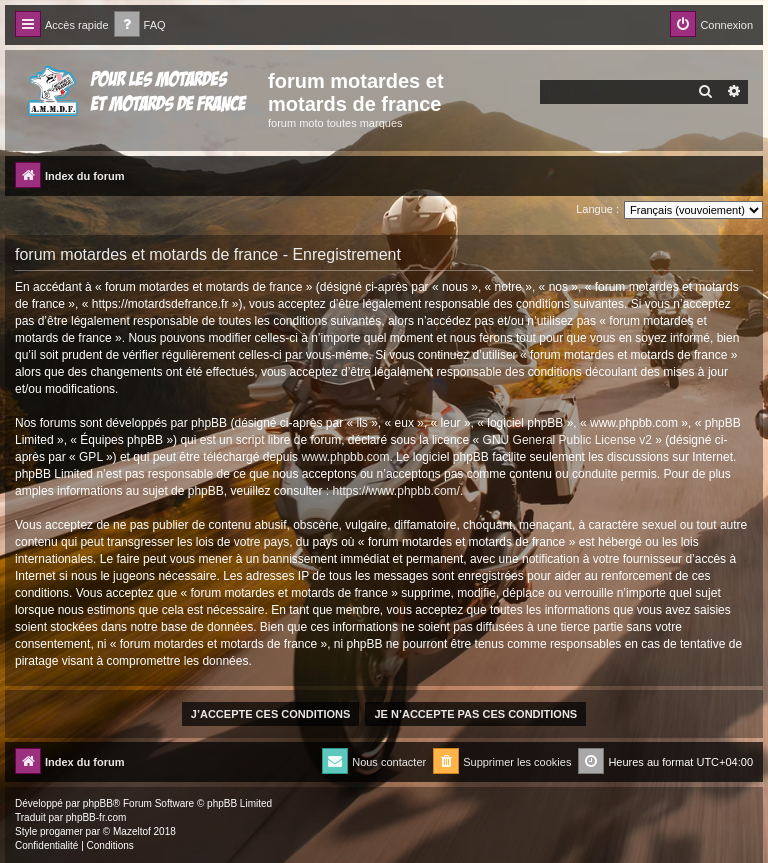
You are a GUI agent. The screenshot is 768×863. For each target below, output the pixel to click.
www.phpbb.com (345, 457)
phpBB (98, 803)
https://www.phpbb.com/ (396, 491)
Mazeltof (132, 831)
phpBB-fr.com (96, 817)
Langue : (597, 209)
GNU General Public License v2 (567, 440)
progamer (61, 831)
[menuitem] (140, 25)
